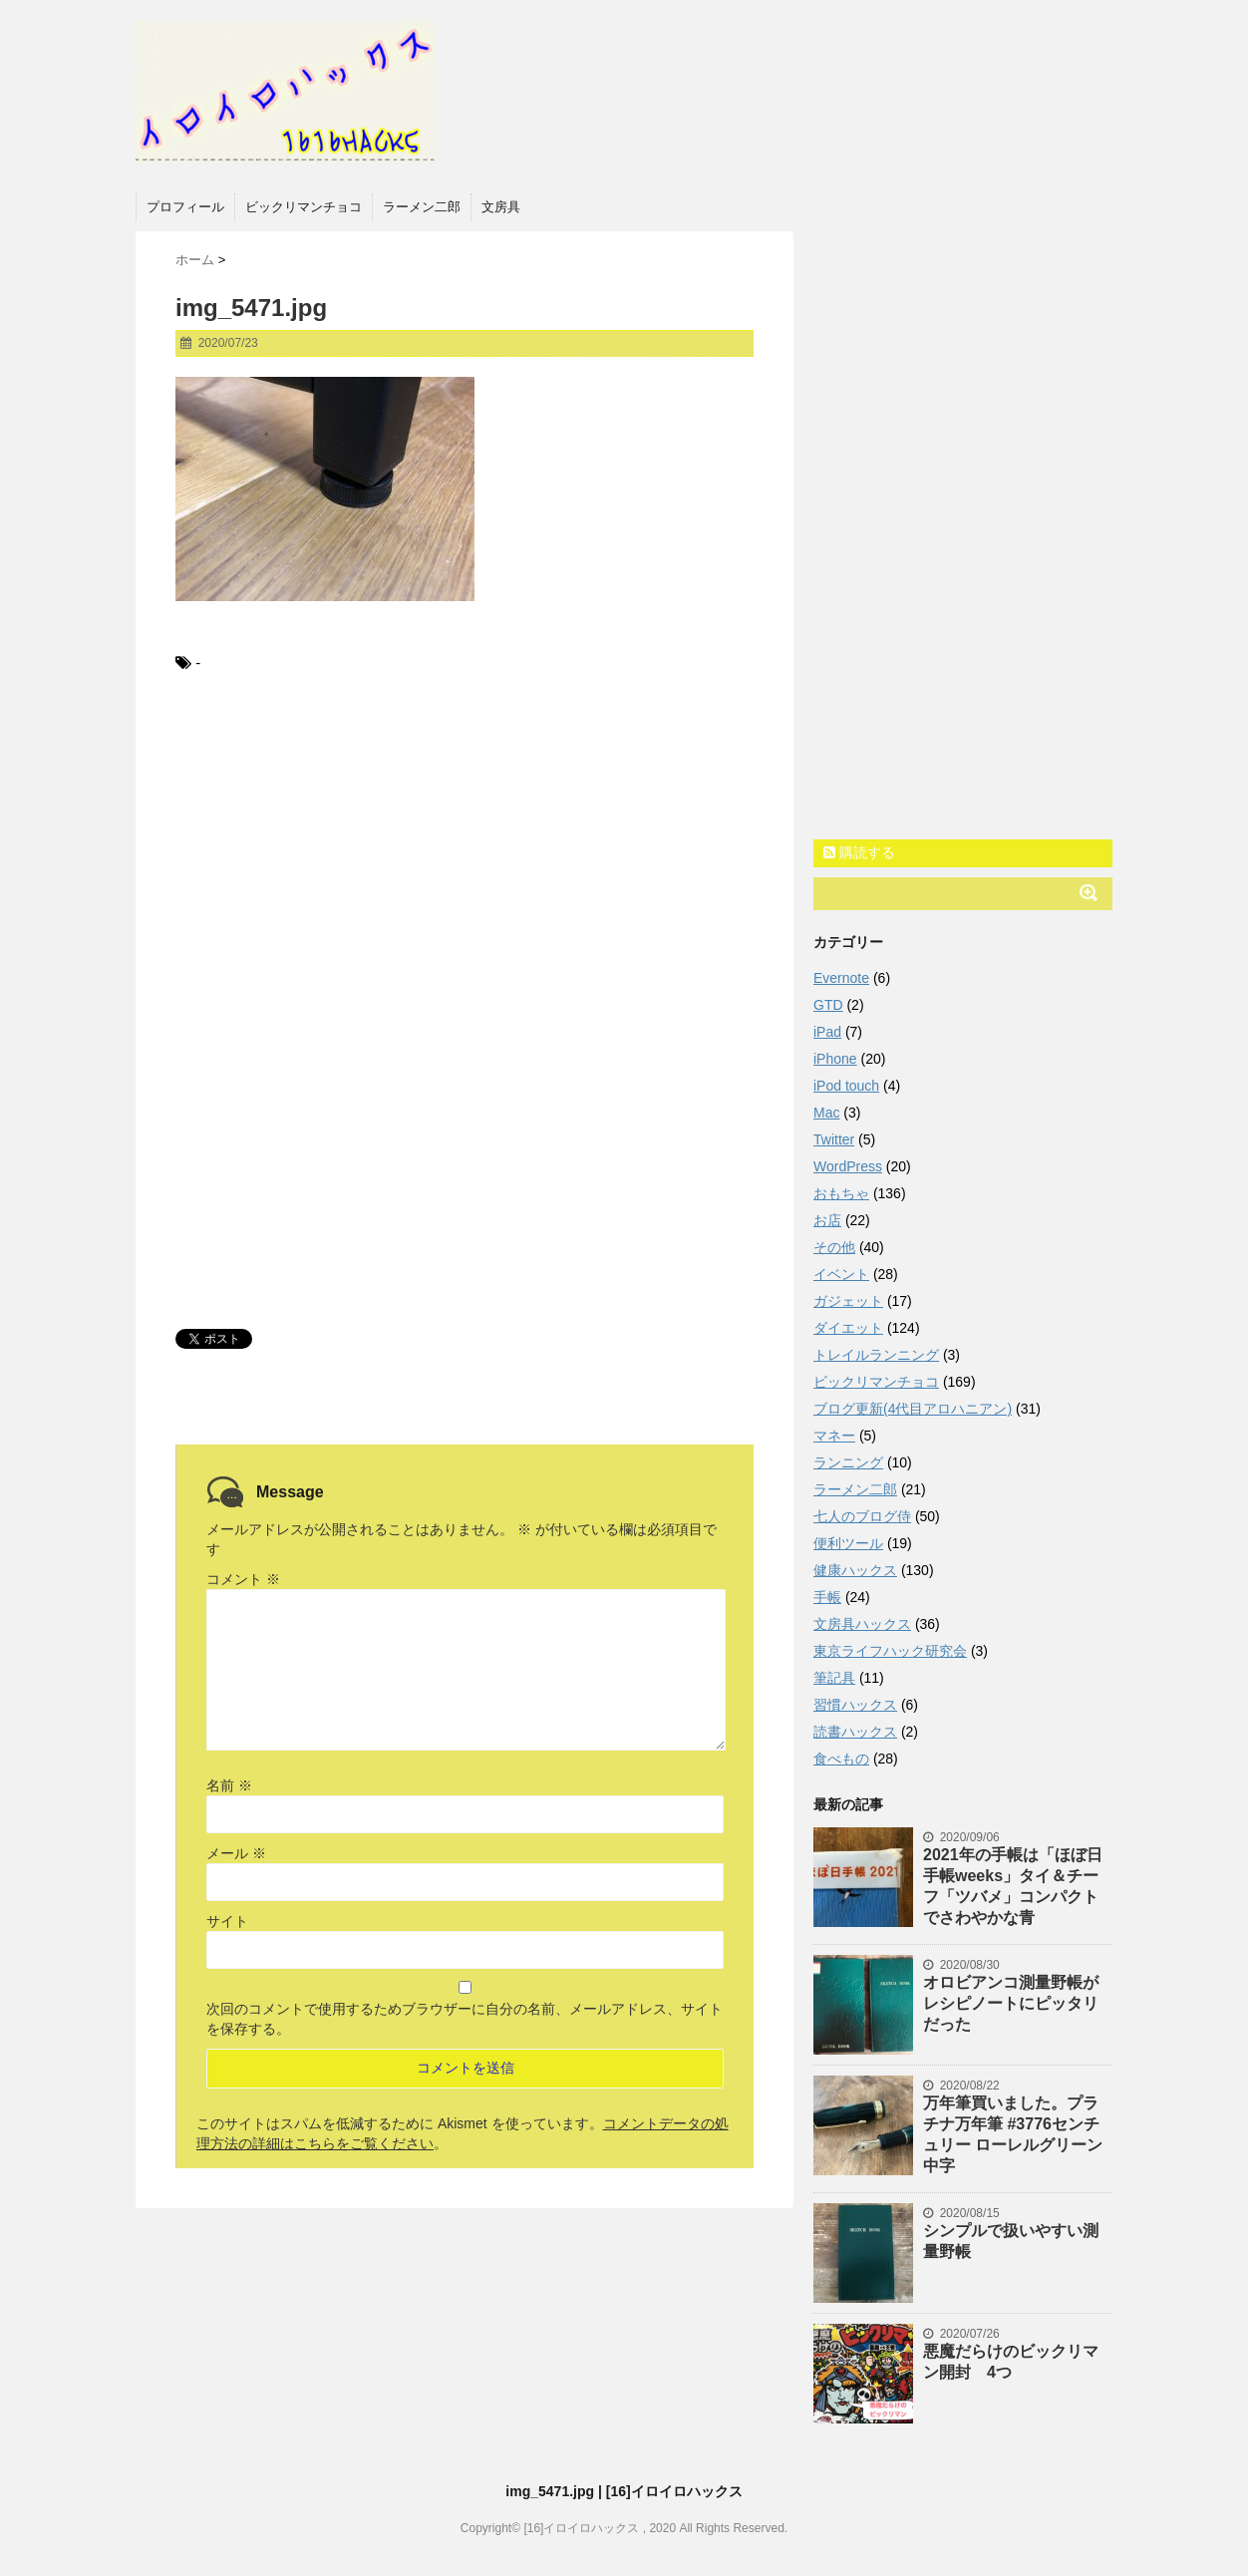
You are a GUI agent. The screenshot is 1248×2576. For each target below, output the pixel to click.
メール (236, 1853)
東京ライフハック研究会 (890, 1651)
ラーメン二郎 (422, 206)
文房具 (500, 206)
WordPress (847, 1166)
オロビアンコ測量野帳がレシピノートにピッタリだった (1010, 2003)
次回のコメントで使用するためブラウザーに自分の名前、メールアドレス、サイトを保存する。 (464, 2019)
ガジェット (848, 1301)
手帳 (827, 1597)
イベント (841, 1274)
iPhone (835, 1059)
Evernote (841, 978)
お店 (827, 1220)
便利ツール (848, 1543)
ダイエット (848, 1328)
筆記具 (834, 1678)
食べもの (841, 1759)
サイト (227, 1921)
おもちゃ (841, 1193)
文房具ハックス (862, 1624)
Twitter (833, 1139)
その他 (834, 1247)
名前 (229, 1785)
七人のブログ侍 (862, 1516)
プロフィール (185, 206)
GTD (828, 1005)
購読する (859, 852)
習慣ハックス (855, 1705)
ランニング (848, 1462)
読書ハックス (855, 1732)
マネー (834, 1436)
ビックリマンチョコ (303, 206)
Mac (826, 1113)
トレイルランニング (876, 1355)
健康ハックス (855, 1570)
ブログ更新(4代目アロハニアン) (912, 1409)
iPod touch (846, 1086)
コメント (243, 1579)
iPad (827, 1032)
